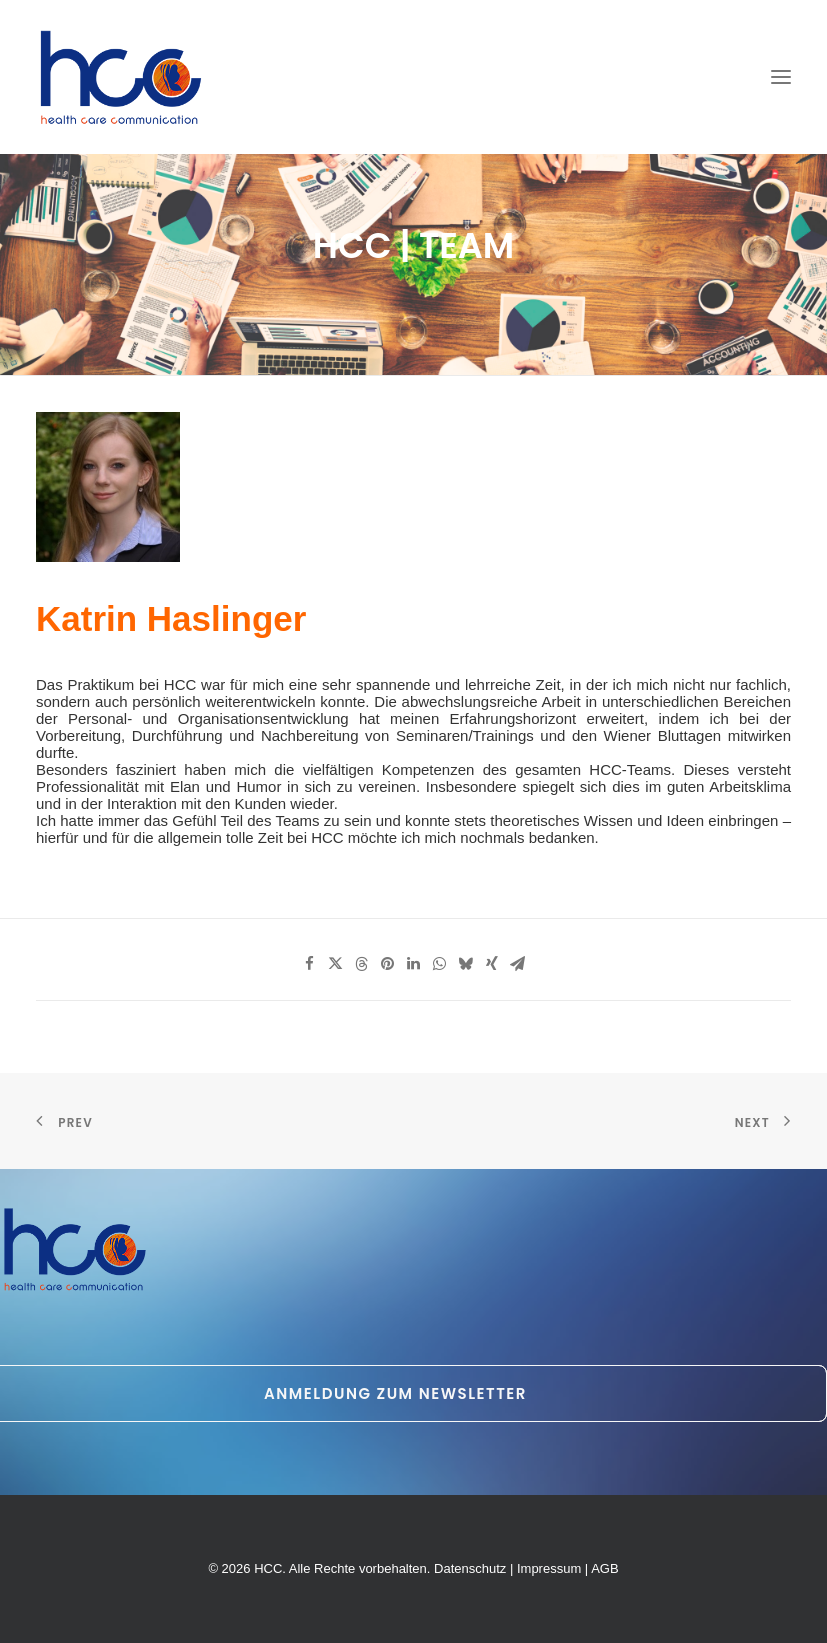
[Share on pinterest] (388, 964)
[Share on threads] (362, 964)
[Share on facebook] (310, 964)
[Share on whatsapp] (440, 964)
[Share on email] (518, 964)
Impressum (549, 1568)
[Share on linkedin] (414, 964)
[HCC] (121, 77)
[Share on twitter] (336, 964)
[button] (781, 77)
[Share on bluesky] (466, 964)
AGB (604, 1568)
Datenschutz (470, 1568)
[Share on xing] (492, 964)
